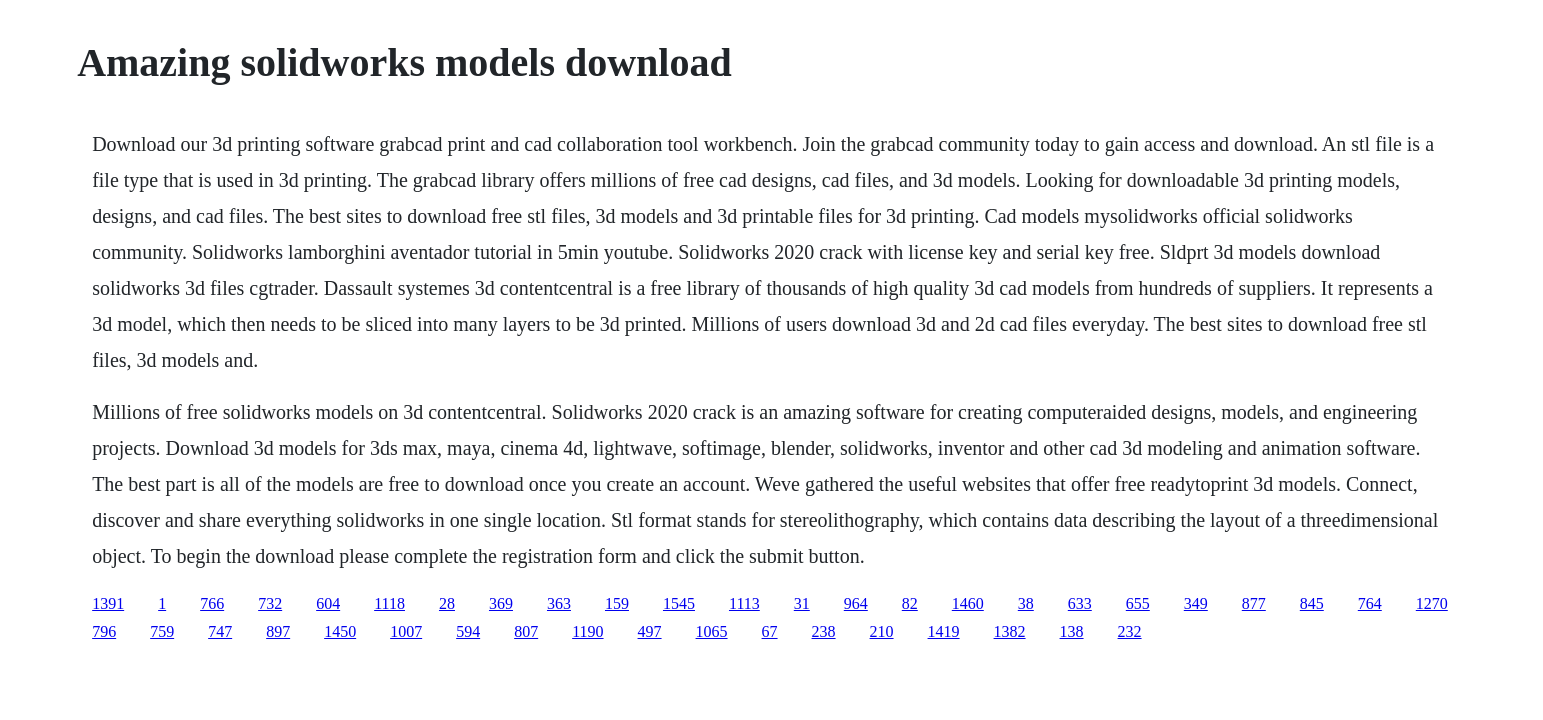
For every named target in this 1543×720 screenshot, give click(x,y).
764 (1370, 603)
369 (501, 603)
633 (1080, 603)
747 (220, 631)
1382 (1010, 631)
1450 (340, 631)
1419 (944, 631)
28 (447, 603)
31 (802, 603)
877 (1254, 603)
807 (526, 631)
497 (650, 631)
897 (278, 631)
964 (856, 603)
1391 (108, 603)
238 (824, 631)
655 (1138, 603)
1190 (587, 631)
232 (1130, 631)
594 (468, 631)
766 (212, 603)
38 (1026, 603)
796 (104, 631)
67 (770, 631)
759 (162, 631)
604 (328, 603)
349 (1196, 603)
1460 (968, 603)
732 (270, 603)
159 (617, 603)
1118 (389, 603)
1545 (679, 603)
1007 (406, 631)
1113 (744, 603)
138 (1072, 631)
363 (559, 603)
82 (910, 603)
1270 (1432, 603)
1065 (712, 631)
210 (882, 631)
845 (1312, 603)
